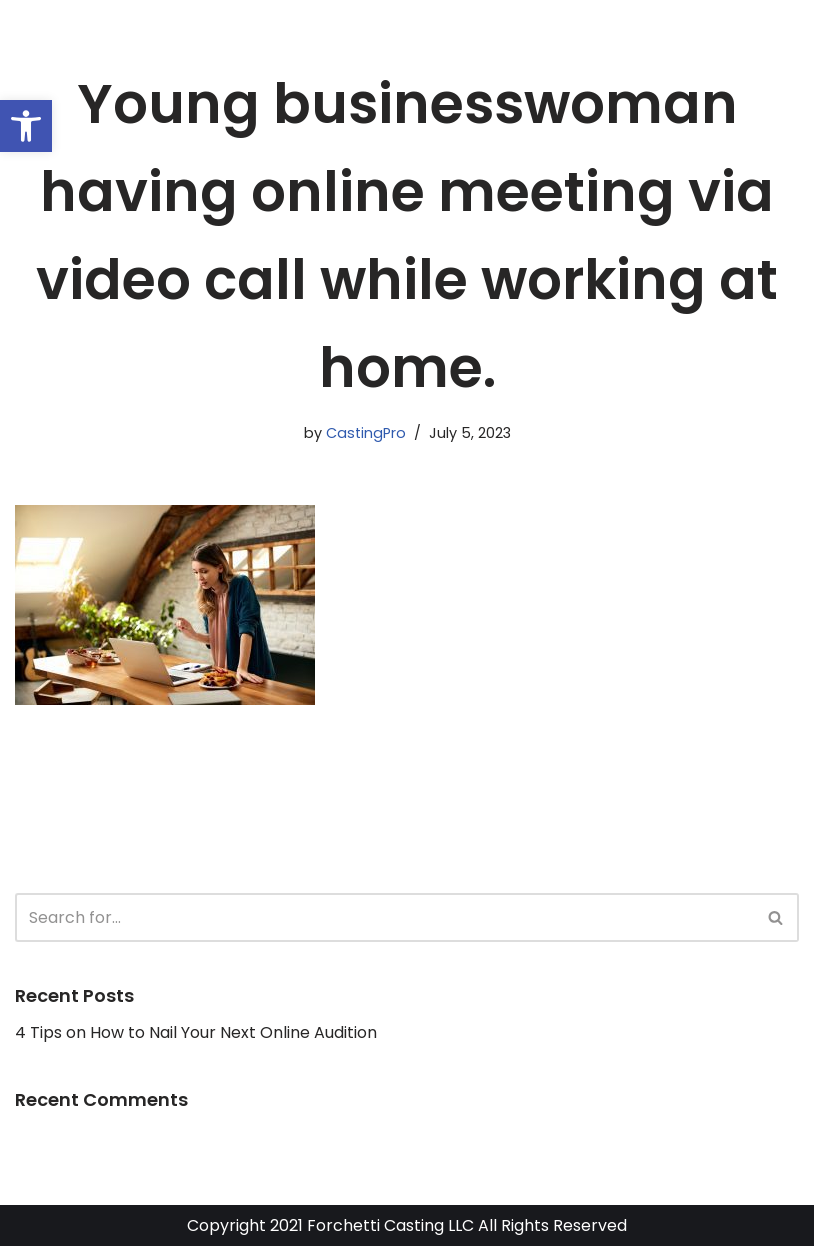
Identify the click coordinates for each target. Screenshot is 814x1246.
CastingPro (366, 433)
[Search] (384, 917)
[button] (26, 126)
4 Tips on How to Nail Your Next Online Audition (196, 1032)
